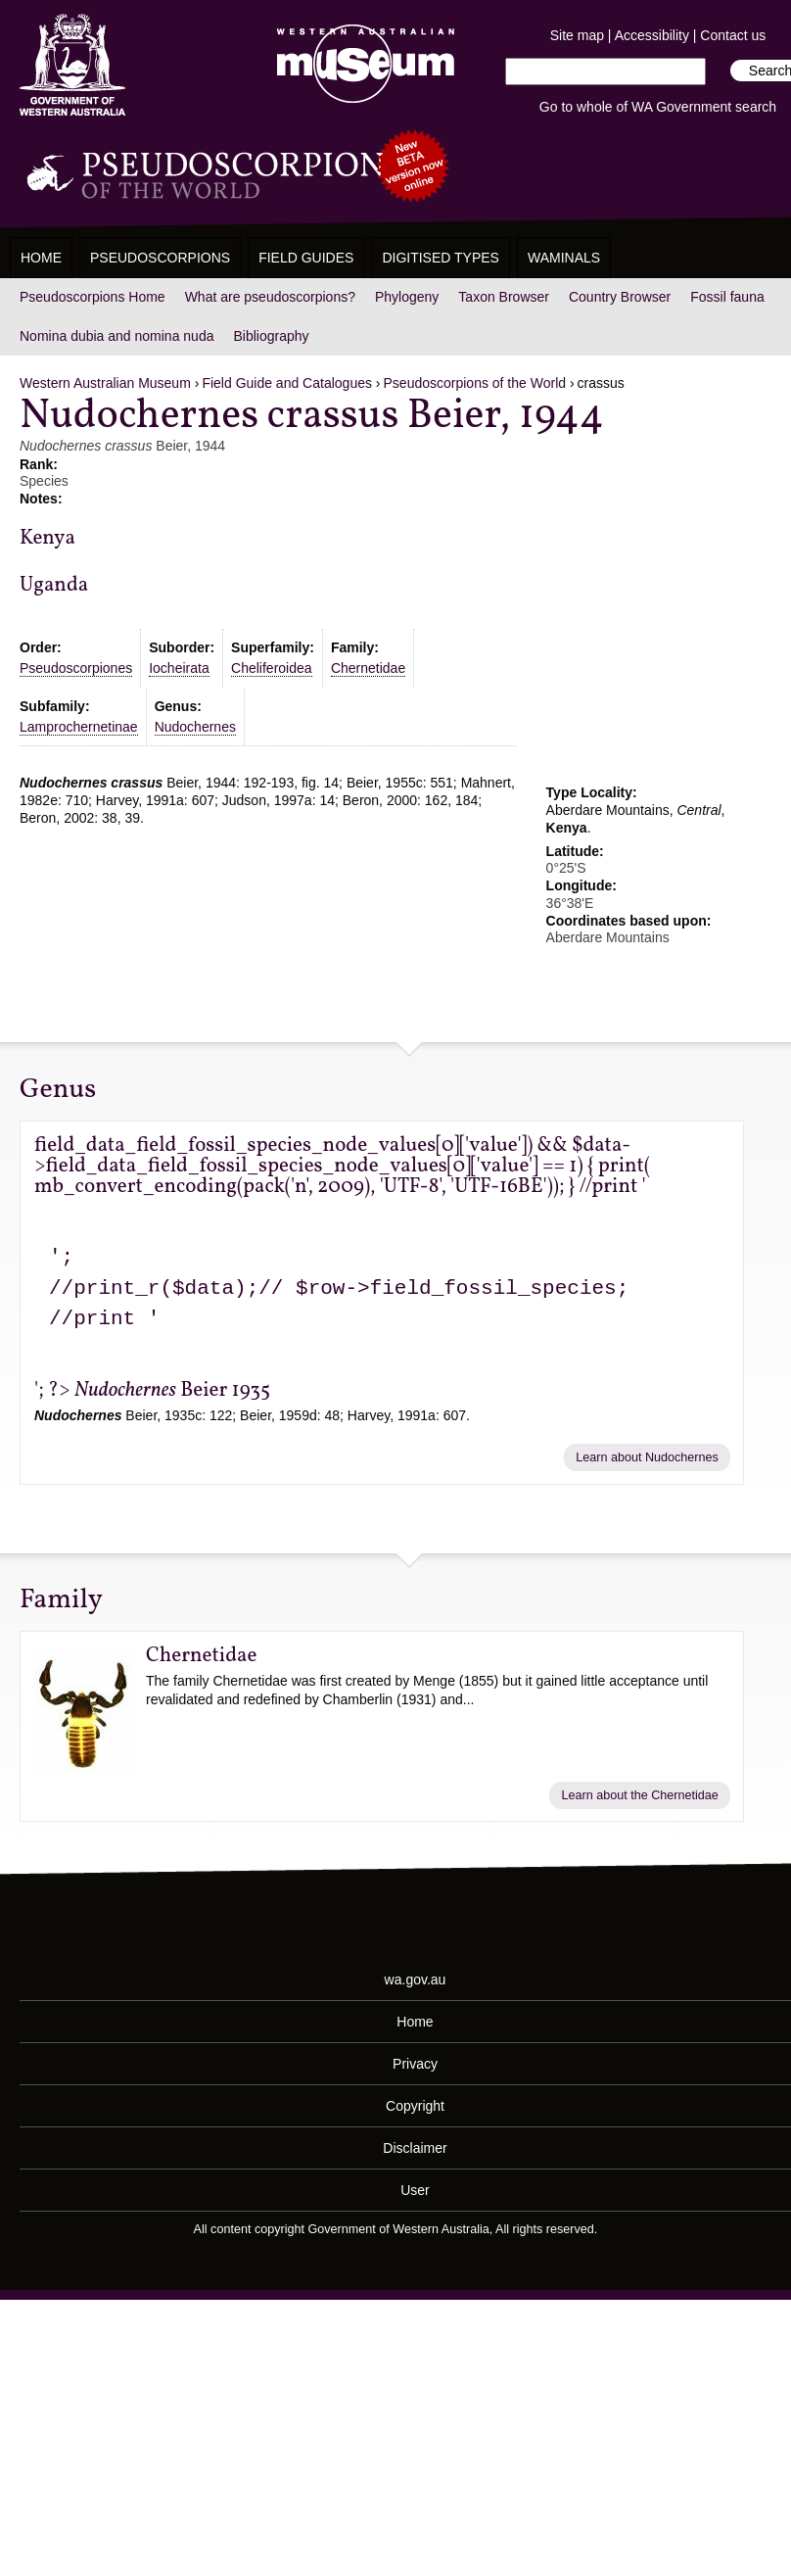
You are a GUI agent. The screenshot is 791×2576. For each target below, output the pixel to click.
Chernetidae (368, 668)
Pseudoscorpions (160, 257)
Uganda (54, 585)
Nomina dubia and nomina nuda (116, 336)
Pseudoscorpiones (76, 668)
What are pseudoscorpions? (270, 297)
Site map (577, 35)
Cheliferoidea (271, 668)
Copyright (415, 2106)
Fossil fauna (727, 297)
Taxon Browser (503, 297)
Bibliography (270, 336)
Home (41, 257)
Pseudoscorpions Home (92, 297)
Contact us (733, 35)
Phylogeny (407, 297)
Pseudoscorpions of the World (475, 383)
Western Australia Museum (72, 65)
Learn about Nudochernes (647, 1457)
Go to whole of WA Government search (657, 107)
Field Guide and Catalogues (287, 383)
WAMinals (564, 257)
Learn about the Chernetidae (639, 1795)
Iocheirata (179, 668)
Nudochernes (195, 727)
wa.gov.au (415, 1979)
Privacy (415, 2064)
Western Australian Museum (361, 65)
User (415, 2190)
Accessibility (652, 35)
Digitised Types (440, 257)
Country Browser (620, 297)
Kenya (47, 538)
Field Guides (305, 257)
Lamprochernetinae (79, 727)
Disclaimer (414, 2148)
